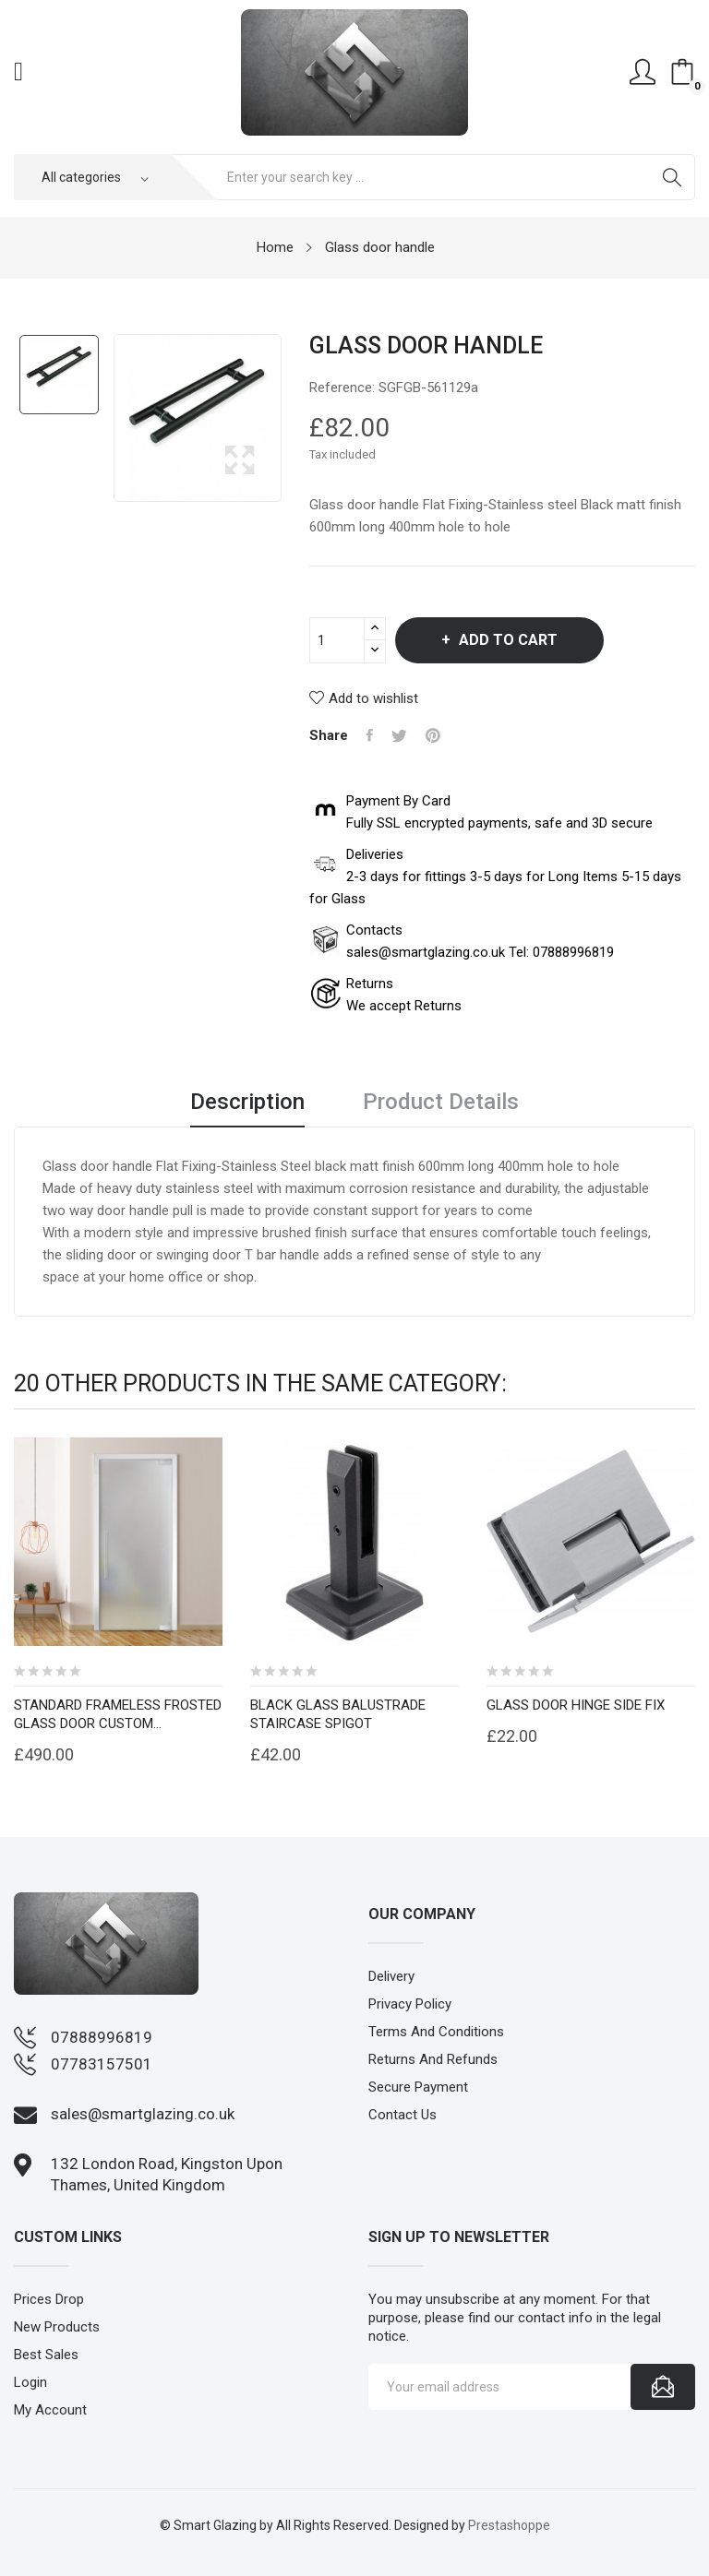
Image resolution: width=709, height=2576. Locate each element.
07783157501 (101, 2064)
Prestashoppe (509, 2525)
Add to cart (506, 640)
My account (50, 2410)
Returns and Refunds (433, 2059)
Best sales (46, 2354)
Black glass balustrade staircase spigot (338, 1714)
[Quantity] (337, 640)
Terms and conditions (436, 2031)
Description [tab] (247, 1103)
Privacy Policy (409, 2004)
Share (369, 735)
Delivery (391, 1976)
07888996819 (101, 2037)
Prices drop (49, 2299)
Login (30, 2382)
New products (57, 2327)
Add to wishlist (363, 698)
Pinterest (433, 735)
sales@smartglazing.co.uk (142, 2114)
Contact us (402, 2114)
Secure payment (418, 2087)
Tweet (399, 735)
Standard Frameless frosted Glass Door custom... (118, 1714)
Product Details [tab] (441, 1103)
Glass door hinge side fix (576, 1705)
